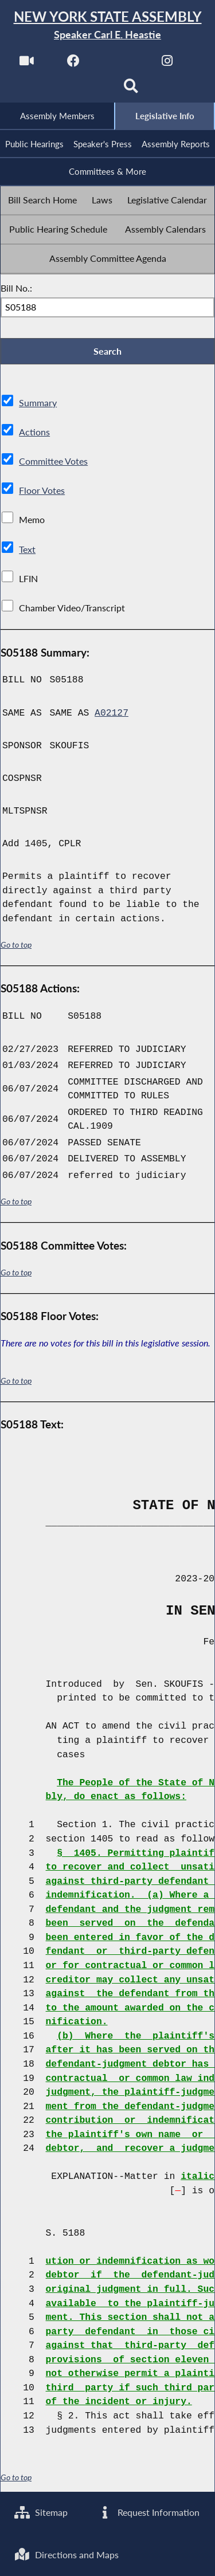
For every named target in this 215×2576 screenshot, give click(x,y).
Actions (33, 432)
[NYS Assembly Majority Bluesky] (84, 90)
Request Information (148, 2512)
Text (27, 549)
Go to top (16, 944)
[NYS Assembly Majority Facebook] (74, 64)
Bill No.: (16, 287)
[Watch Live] (27, 64)
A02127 (111, 713)
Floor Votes (42, 490)
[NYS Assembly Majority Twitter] (121, 64)
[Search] (131, 90)
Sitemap (41, 2512)
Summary (38, 403)
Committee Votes (53, 461)
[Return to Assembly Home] (107, 25)
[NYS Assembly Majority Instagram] (167, 64)
